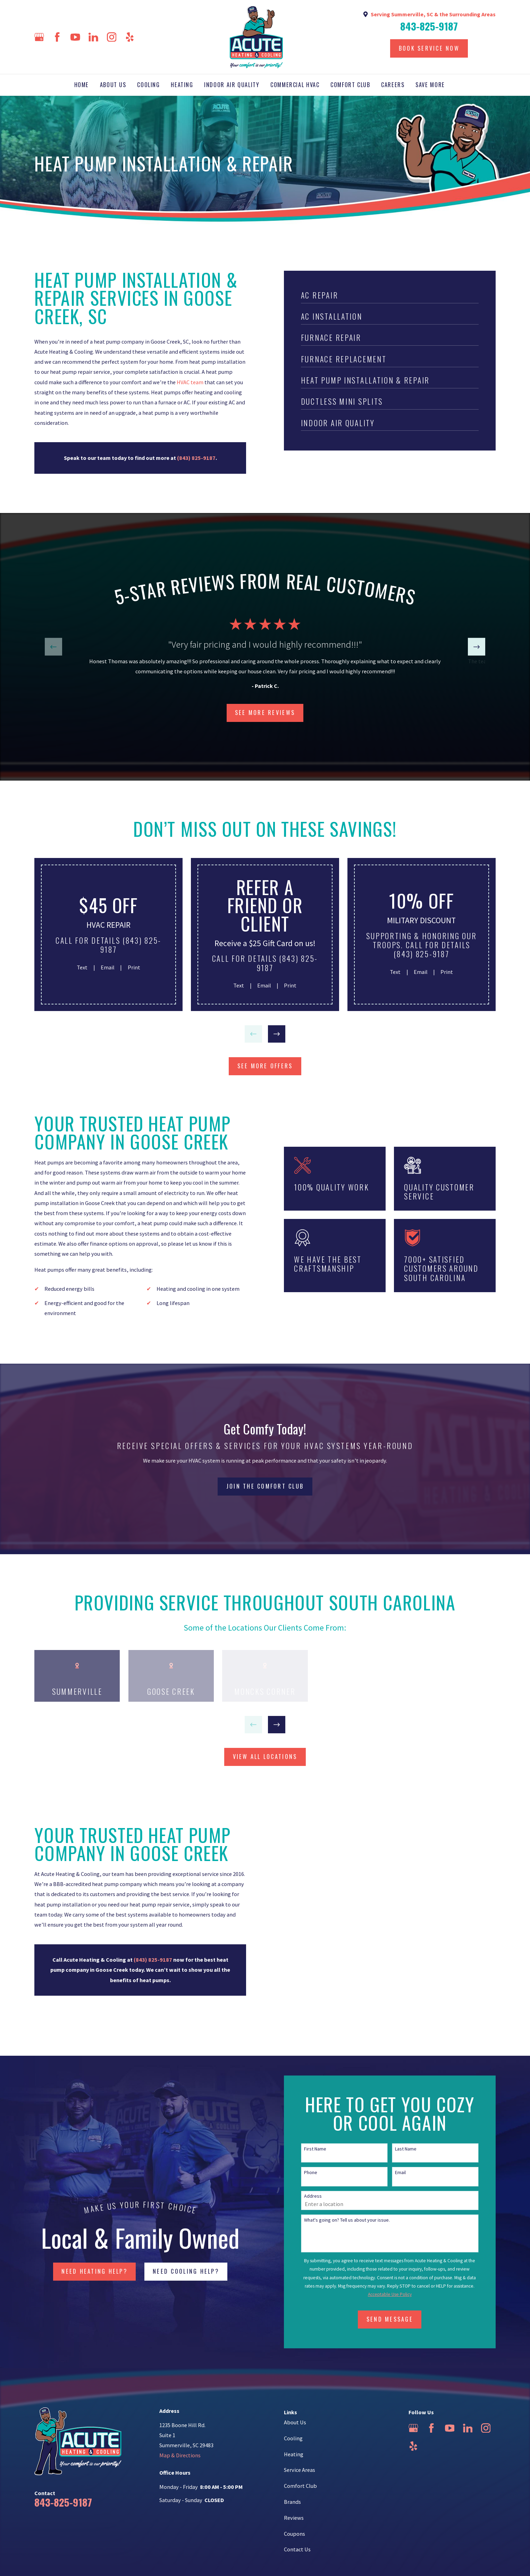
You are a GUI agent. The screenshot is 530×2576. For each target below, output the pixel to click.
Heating (293, 2454)
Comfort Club (300, 2485)
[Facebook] (57, 37)
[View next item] (476, 646)
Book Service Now (429, 48)
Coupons (294, 2533)
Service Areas (299, 2469)
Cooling (293, 2438)
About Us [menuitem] (113, 85)
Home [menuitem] (81, 85)
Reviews (294, 2517)
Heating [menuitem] (182, 85)
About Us (295, 2422)
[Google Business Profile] (39, 37)
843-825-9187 (429, 26)
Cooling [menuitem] (148, 85)
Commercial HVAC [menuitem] (294, 85)
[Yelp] (130, 37)
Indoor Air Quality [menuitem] (231, 85)
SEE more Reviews (265, 712)
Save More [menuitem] (430, 85)
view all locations (265, 1756)
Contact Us (297, 2549)
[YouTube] (75, 37)
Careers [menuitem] (392, 85)
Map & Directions (180, 2455)
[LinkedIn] (93, 37)
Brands (292, 2501)
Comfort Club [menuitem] (350, 85)
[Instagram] (112, 37)
